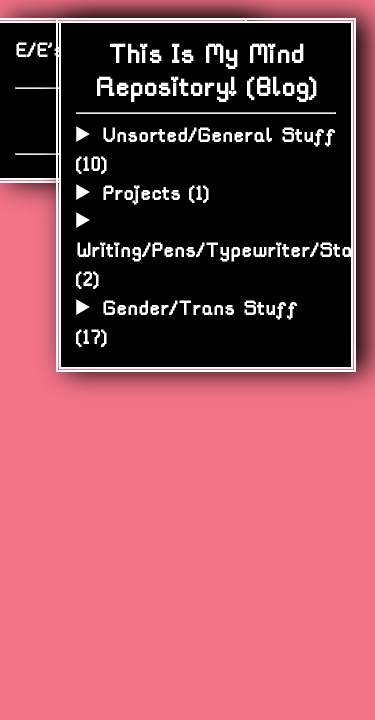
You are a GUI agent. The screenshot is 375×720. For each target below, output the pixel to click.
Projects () (155, 193)
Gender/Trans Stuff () (186, 323)
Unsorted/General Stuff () (205, 150)
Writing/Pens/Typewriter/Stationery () (206, 265)
